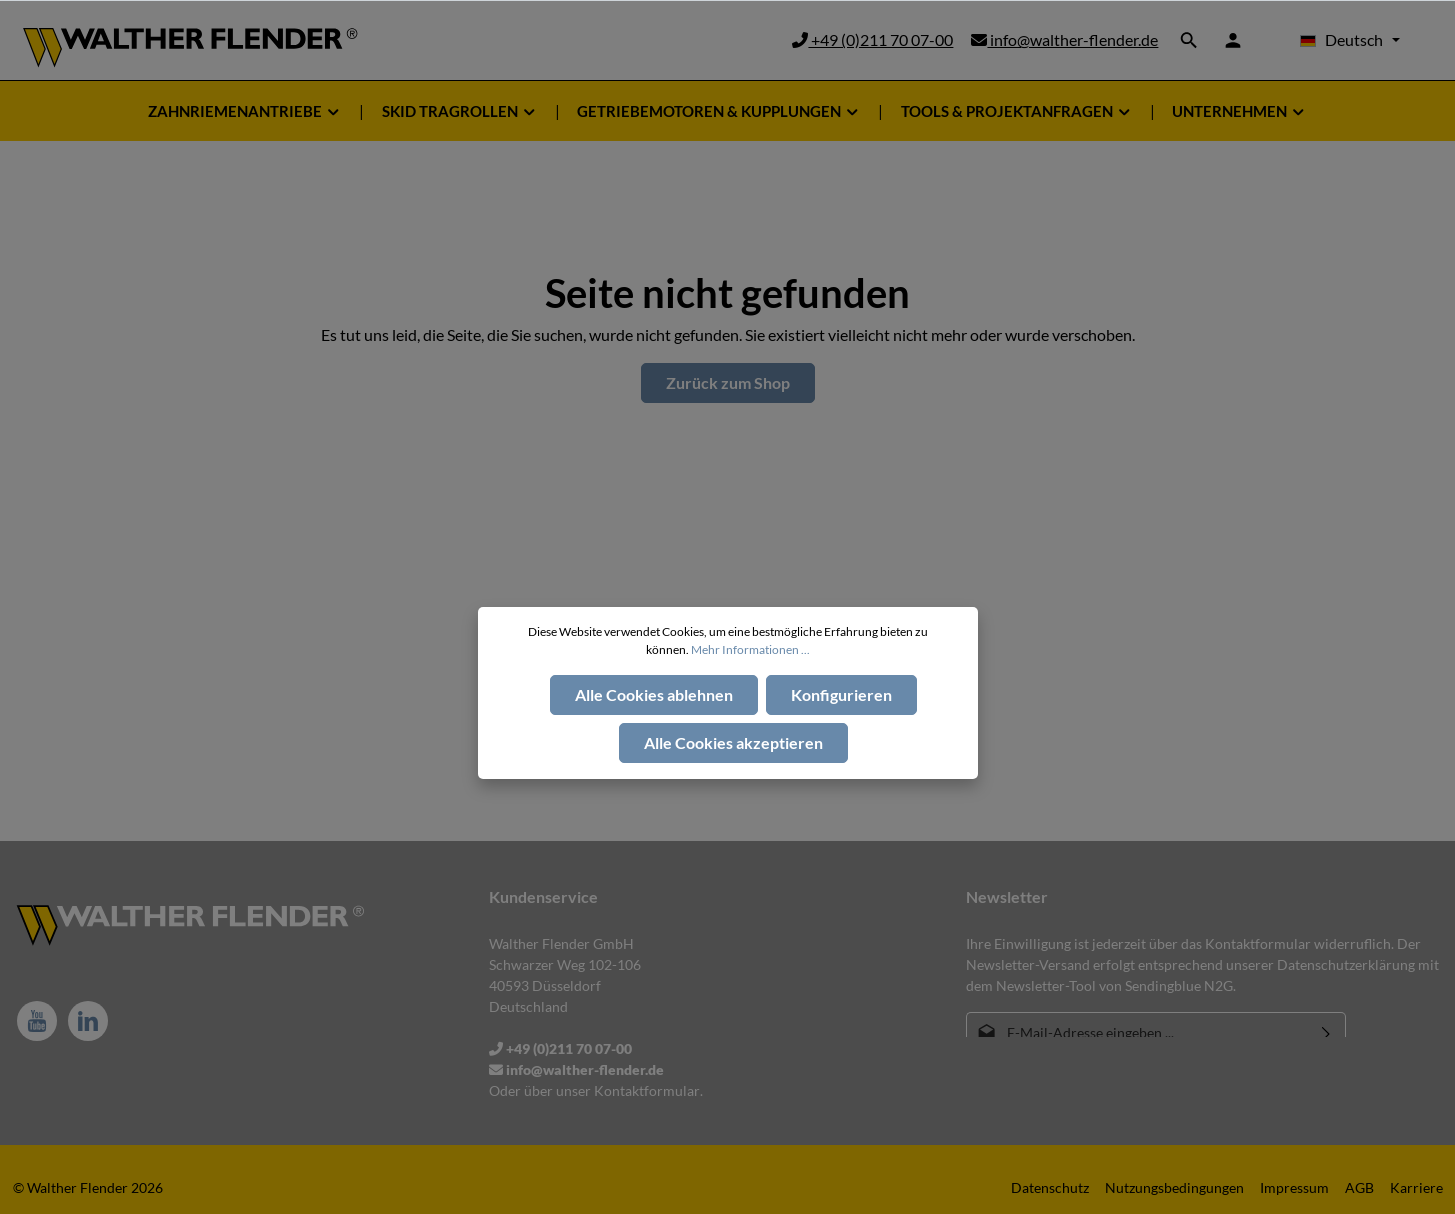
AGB (1359, 1187)
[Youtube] (37, 1021)
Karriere (1416, 1187)
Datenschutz (1050, 1187)
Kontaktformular (647, 1090)
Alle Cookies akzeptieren (733, 742)
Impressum (1294, 1187)
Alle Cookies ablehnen (654, 694)
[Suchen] (1189, 40)
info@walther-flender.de (1064, 39)
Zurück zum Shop (728, 382)
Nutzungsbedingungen (1174, 1187)
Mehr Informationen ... (750, 649)
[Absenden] (1326, 1032)
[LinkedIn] (88, 1021)
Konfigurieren (841, 694)
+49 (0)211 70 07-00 (872, 39)
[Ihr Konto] (1233, 40)
